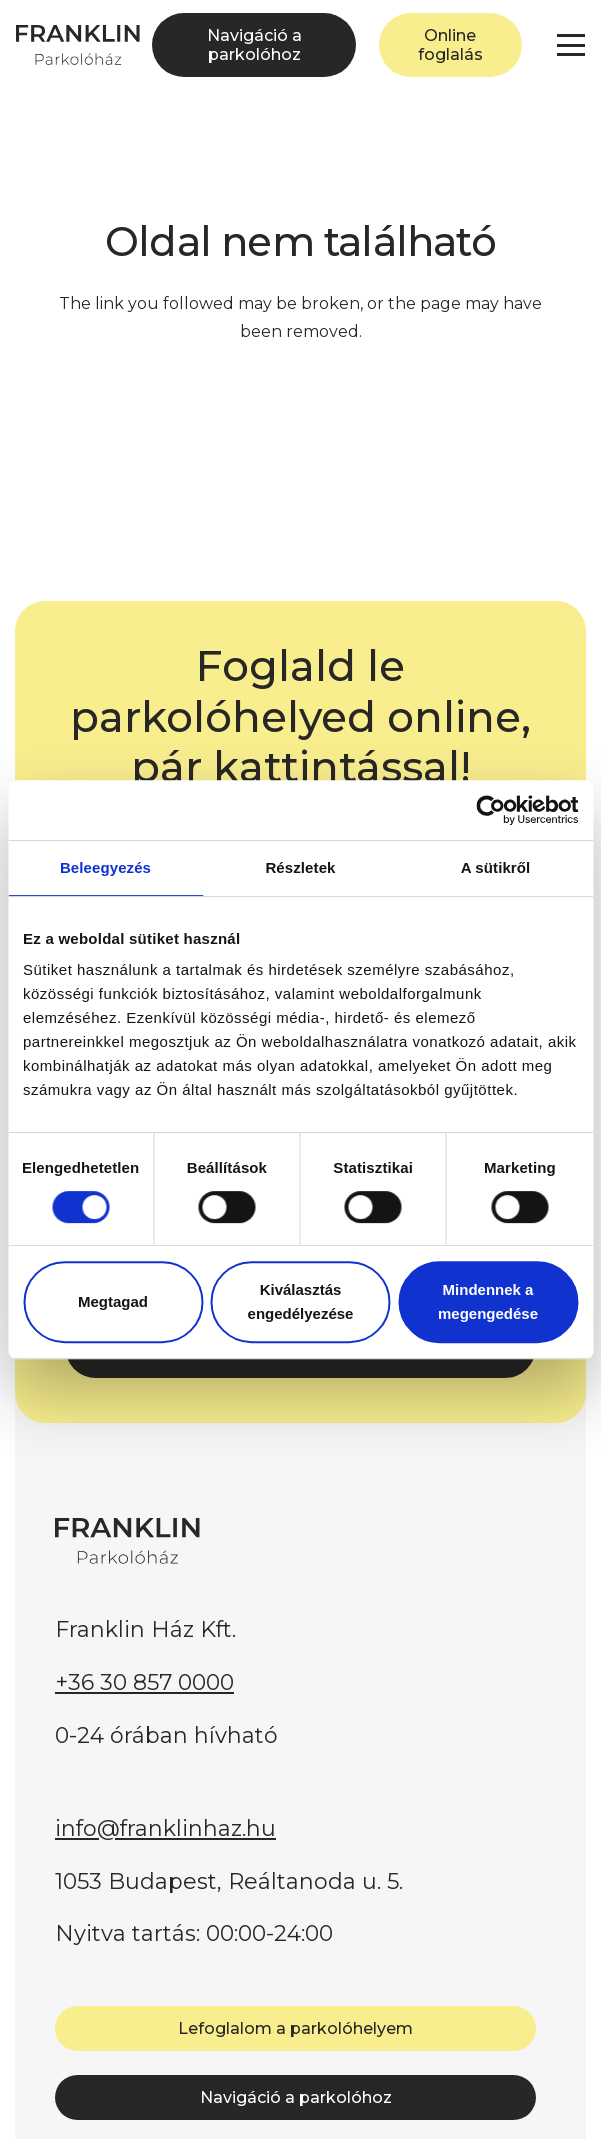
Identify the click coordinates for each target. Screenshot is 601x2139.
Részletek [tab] (300, 867)
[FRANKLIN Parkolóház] (78, 45)
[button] (571, 45)
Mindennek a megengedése (488, 1301)
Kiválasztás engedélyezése (301, 1301)
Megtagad (113, 1301)
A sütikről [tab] (496, 867)
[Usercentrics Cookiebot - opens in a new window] (490, 810)
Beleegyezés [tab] (105, 867)
